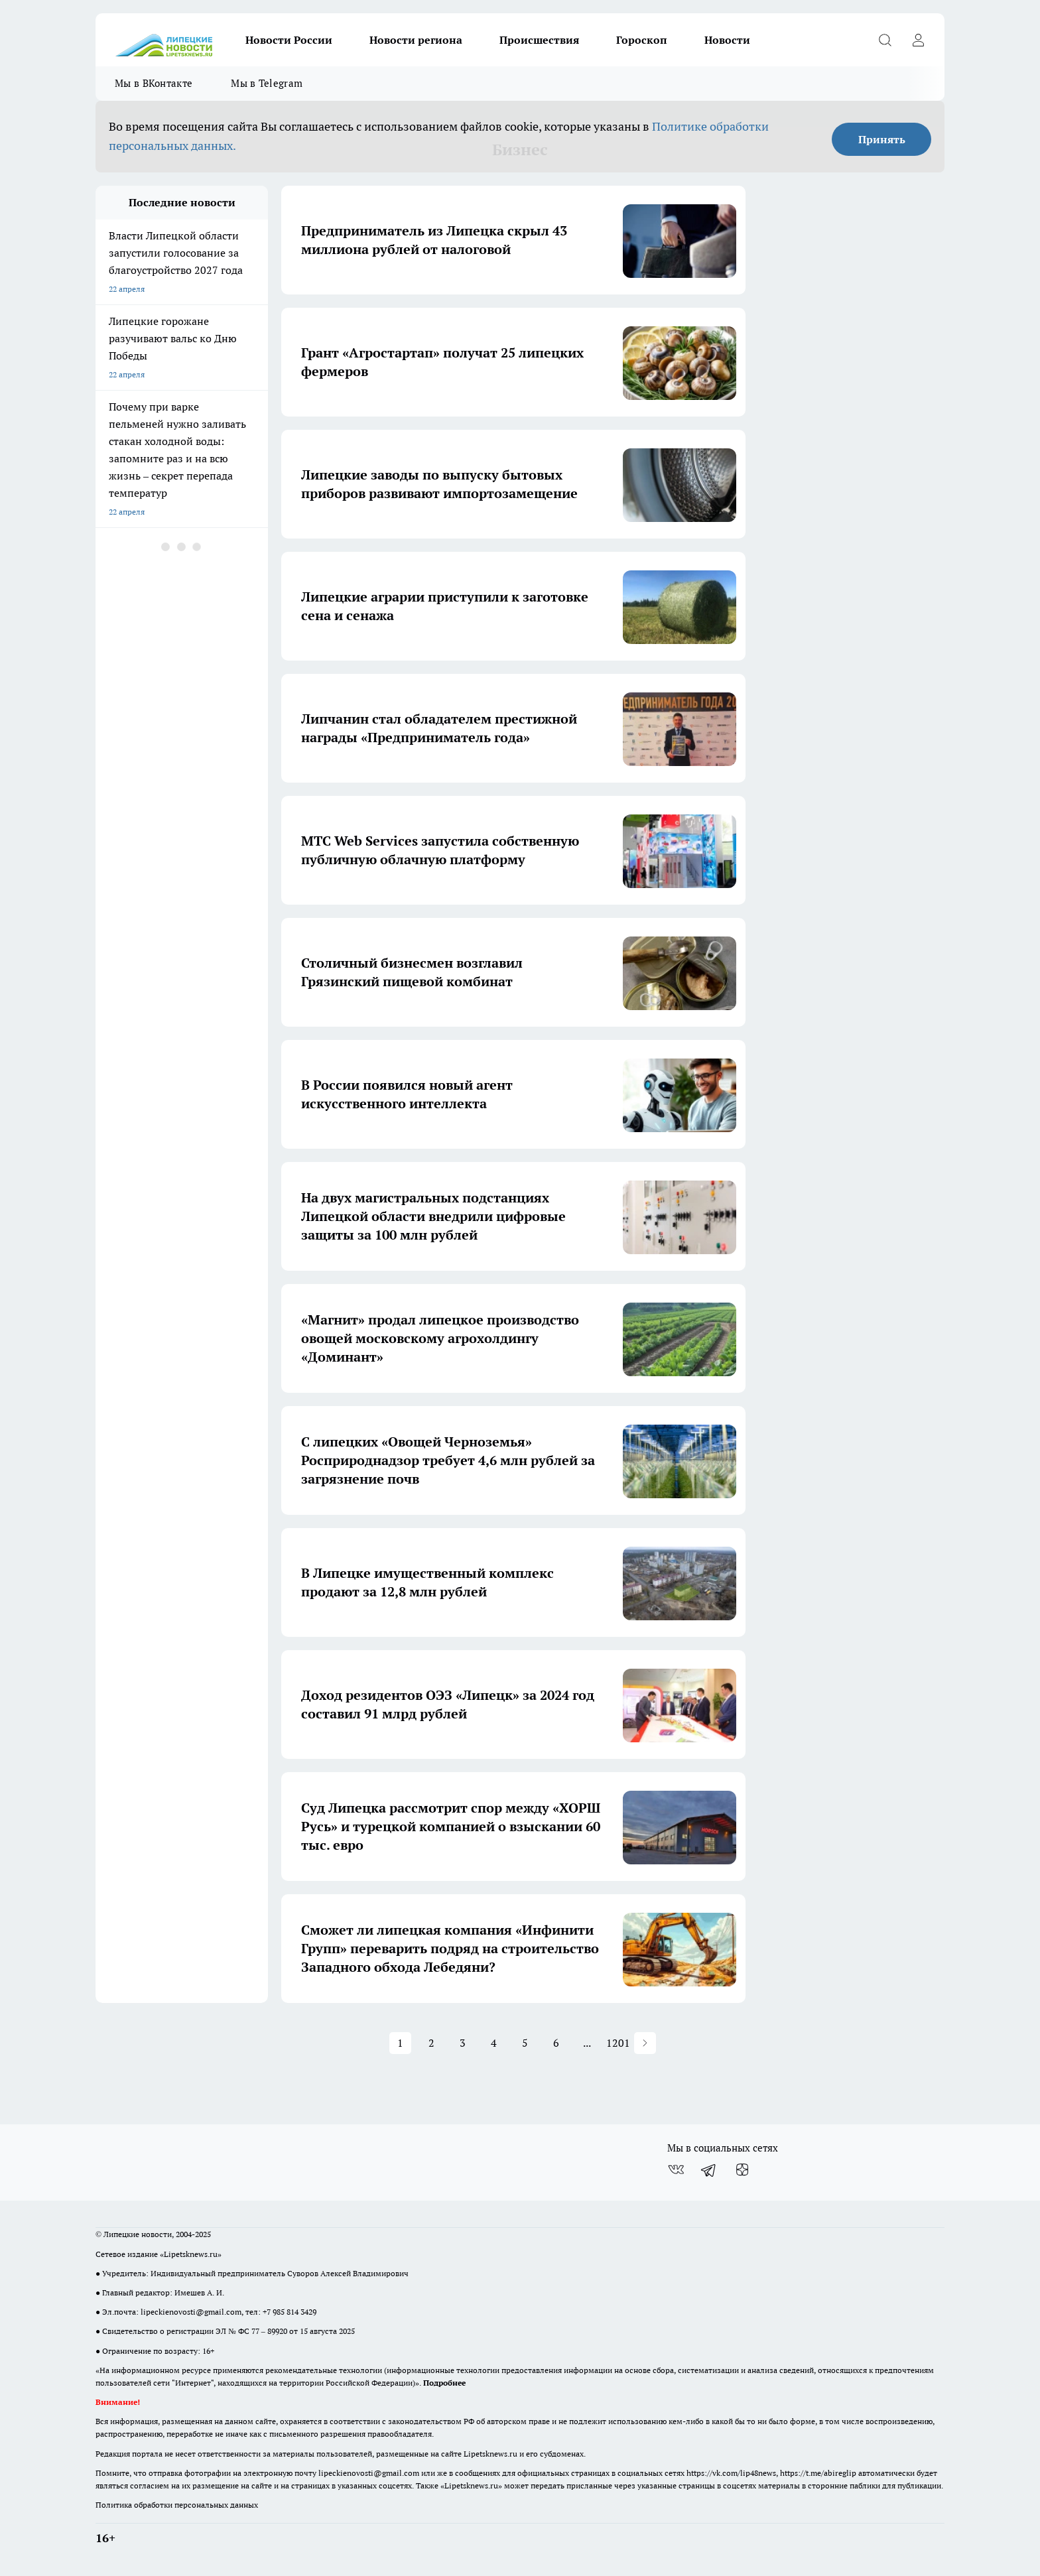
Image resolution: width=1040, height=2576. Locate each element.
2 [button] (431, 2042)
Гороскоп (641, 39)
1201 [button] (618, 2042)
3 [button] (463, 2042)
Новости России (288, 39)
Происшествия (539, 39)
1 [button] (400, 2042)
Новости (727, 39)
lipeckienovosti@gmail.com (191, 2312)
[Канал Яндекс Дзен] (742, 2169)
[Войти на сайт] (918, 40)
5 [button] (525, 2042)
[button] (645, 2043)
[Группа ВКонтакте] (675, 2169)
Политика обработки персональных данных (177, 2505)
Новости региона (415, 39)
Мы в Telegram (266, 83)
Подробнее (444, 2383)
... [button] (587, 2042)
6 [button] (556, 2042)
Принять (881, 139)
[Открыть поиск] (885, 40)
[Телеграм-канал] (709, 2169)
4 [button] (494, 2042)
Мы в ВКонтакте (153, 83)
